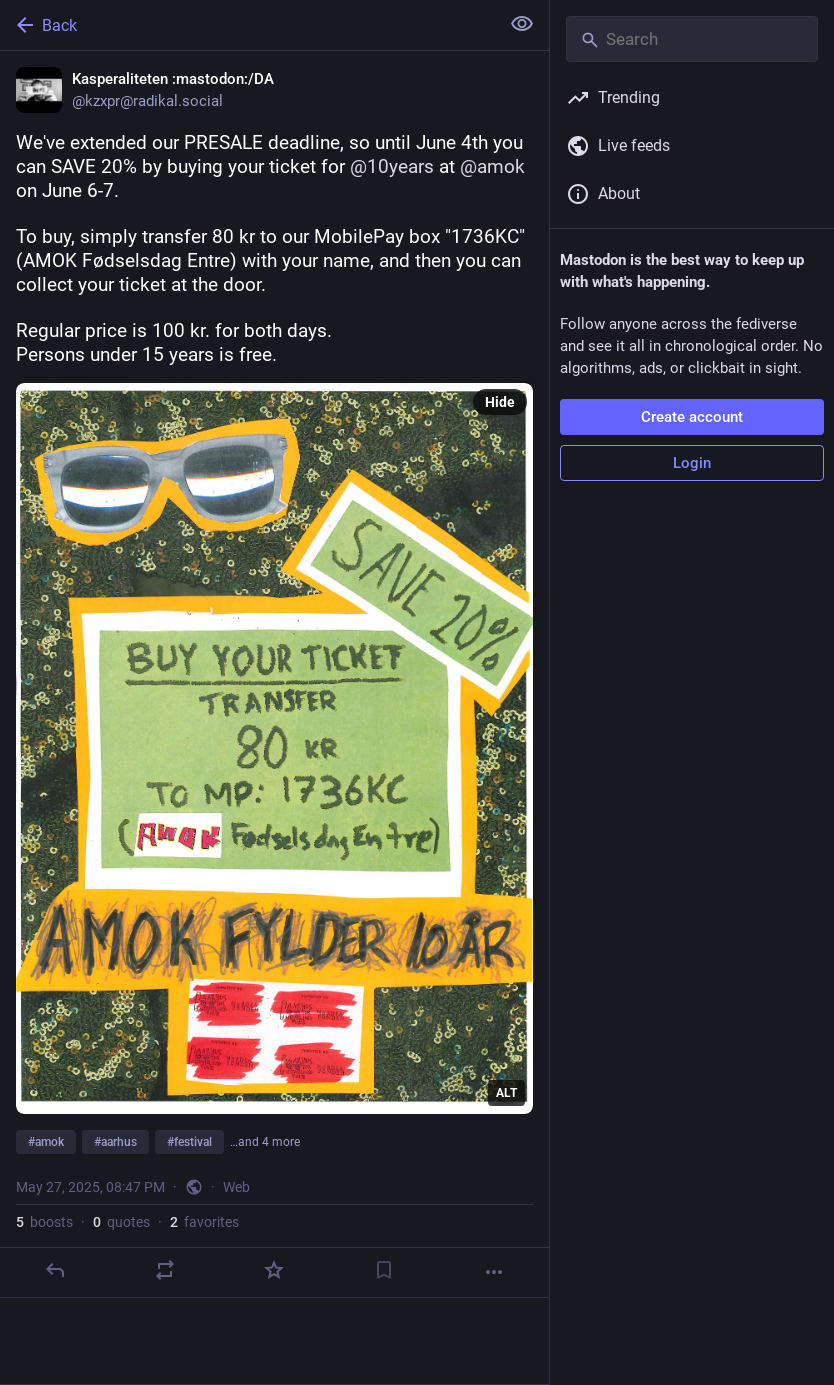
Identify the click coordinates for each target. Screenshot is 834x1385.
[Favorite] (274, 1270)
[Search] (692, 39)
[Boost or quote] (165, 1270)
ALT (506, 1093)
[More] (494, 1272)
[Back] (247, 25)
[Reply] (55, 1270)
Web (236, 1187)
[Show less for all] (522, 24)
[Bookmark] (384, 1270)
